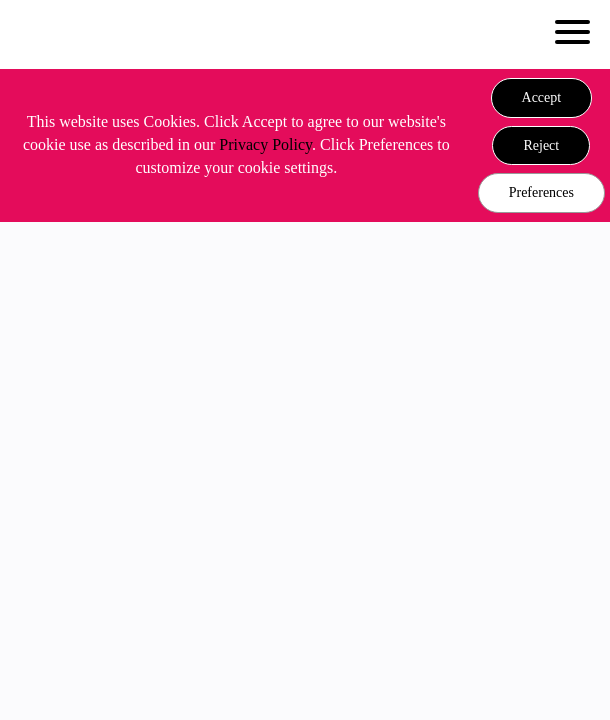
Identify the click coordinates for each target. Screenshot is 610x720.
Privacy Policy (265, 144)
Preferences (541, 192)
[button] (542, 98)
